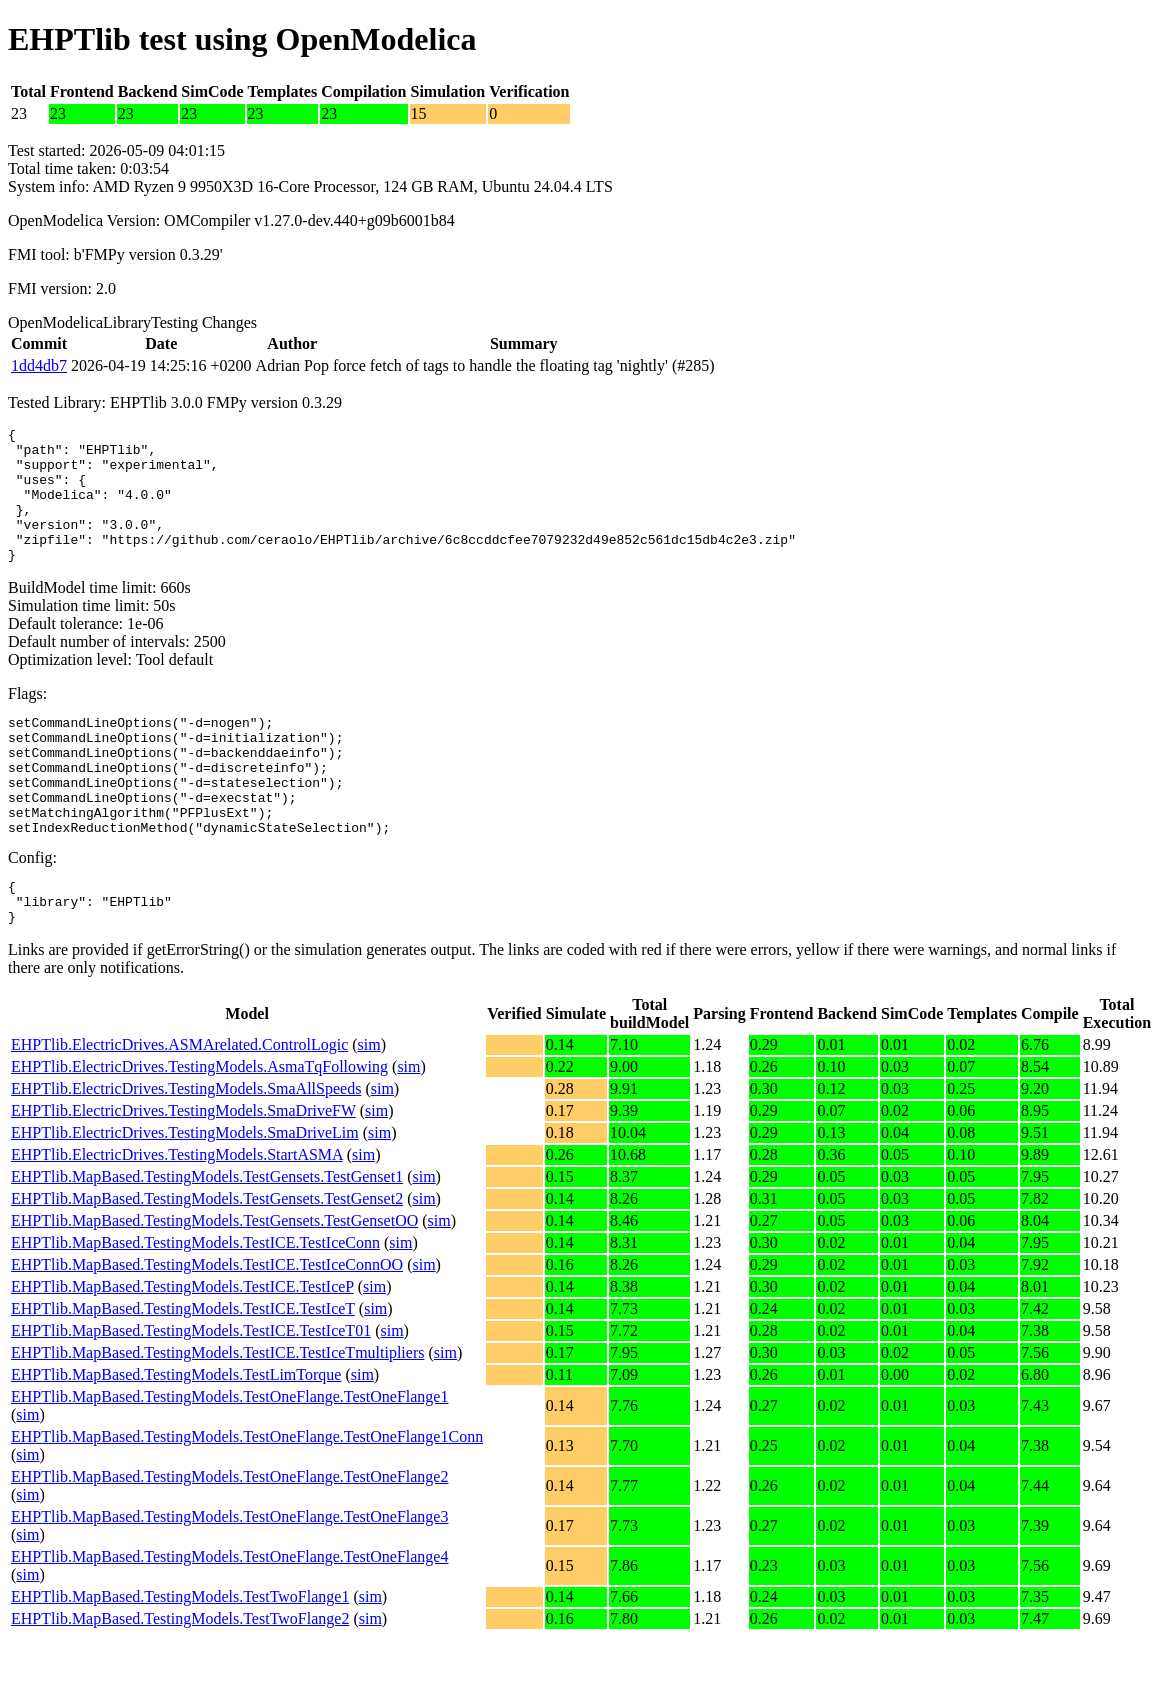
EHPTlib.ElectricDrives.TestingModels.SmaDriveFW (183, 1170)
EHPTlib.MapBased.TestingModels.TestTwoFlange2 (180, 1678)
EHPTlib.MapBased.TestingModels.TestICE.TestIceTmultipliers (217, 1412)
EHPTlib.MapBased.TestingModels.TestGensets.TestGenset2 (207, 1258)
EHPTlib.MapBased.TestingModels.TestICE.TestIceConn (195, 1302)
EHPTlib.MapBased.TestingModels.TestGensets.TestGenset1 (207, 1236)
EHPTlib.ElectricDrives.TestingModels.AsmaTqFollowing (199, 1126)
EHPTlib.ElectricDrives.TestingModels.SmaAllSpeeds (186, 1148)
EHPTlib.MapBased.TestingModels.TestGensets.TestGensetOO (214, 1280)
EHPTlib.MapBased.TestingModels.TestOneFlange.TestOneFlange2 (229, 1536)
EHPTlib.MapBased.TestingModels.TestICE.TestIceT (183, 1368)
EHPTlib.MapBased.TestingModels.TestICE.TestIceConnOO (207, 1324)
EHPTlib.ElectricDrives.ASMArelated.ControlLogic (179, 1104)
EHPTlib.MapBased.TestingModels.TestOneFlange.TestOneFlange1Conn (247, 1496)
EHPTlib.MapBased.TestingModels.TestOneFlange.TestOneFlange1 (229, 1456)
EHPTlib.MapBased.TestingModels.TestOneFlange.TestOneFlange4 (229, 1616)
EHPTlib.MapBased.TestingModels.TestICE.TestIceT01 (191, 1390)
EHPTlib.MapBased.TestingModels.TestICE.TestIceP (182, 1346)
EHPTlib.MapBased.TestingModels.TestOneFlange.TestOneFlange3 (229, 1576)
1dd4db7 (39, 365)
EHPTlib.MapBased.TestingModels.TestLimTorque (176, 1434)
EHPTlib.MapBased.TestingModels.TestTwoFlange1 (180, 1656)
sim (369, 1104)
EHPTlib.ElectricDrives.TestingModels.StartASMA (177, 1214)
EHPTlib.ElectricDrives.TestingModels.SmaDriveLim (185, 1192)
